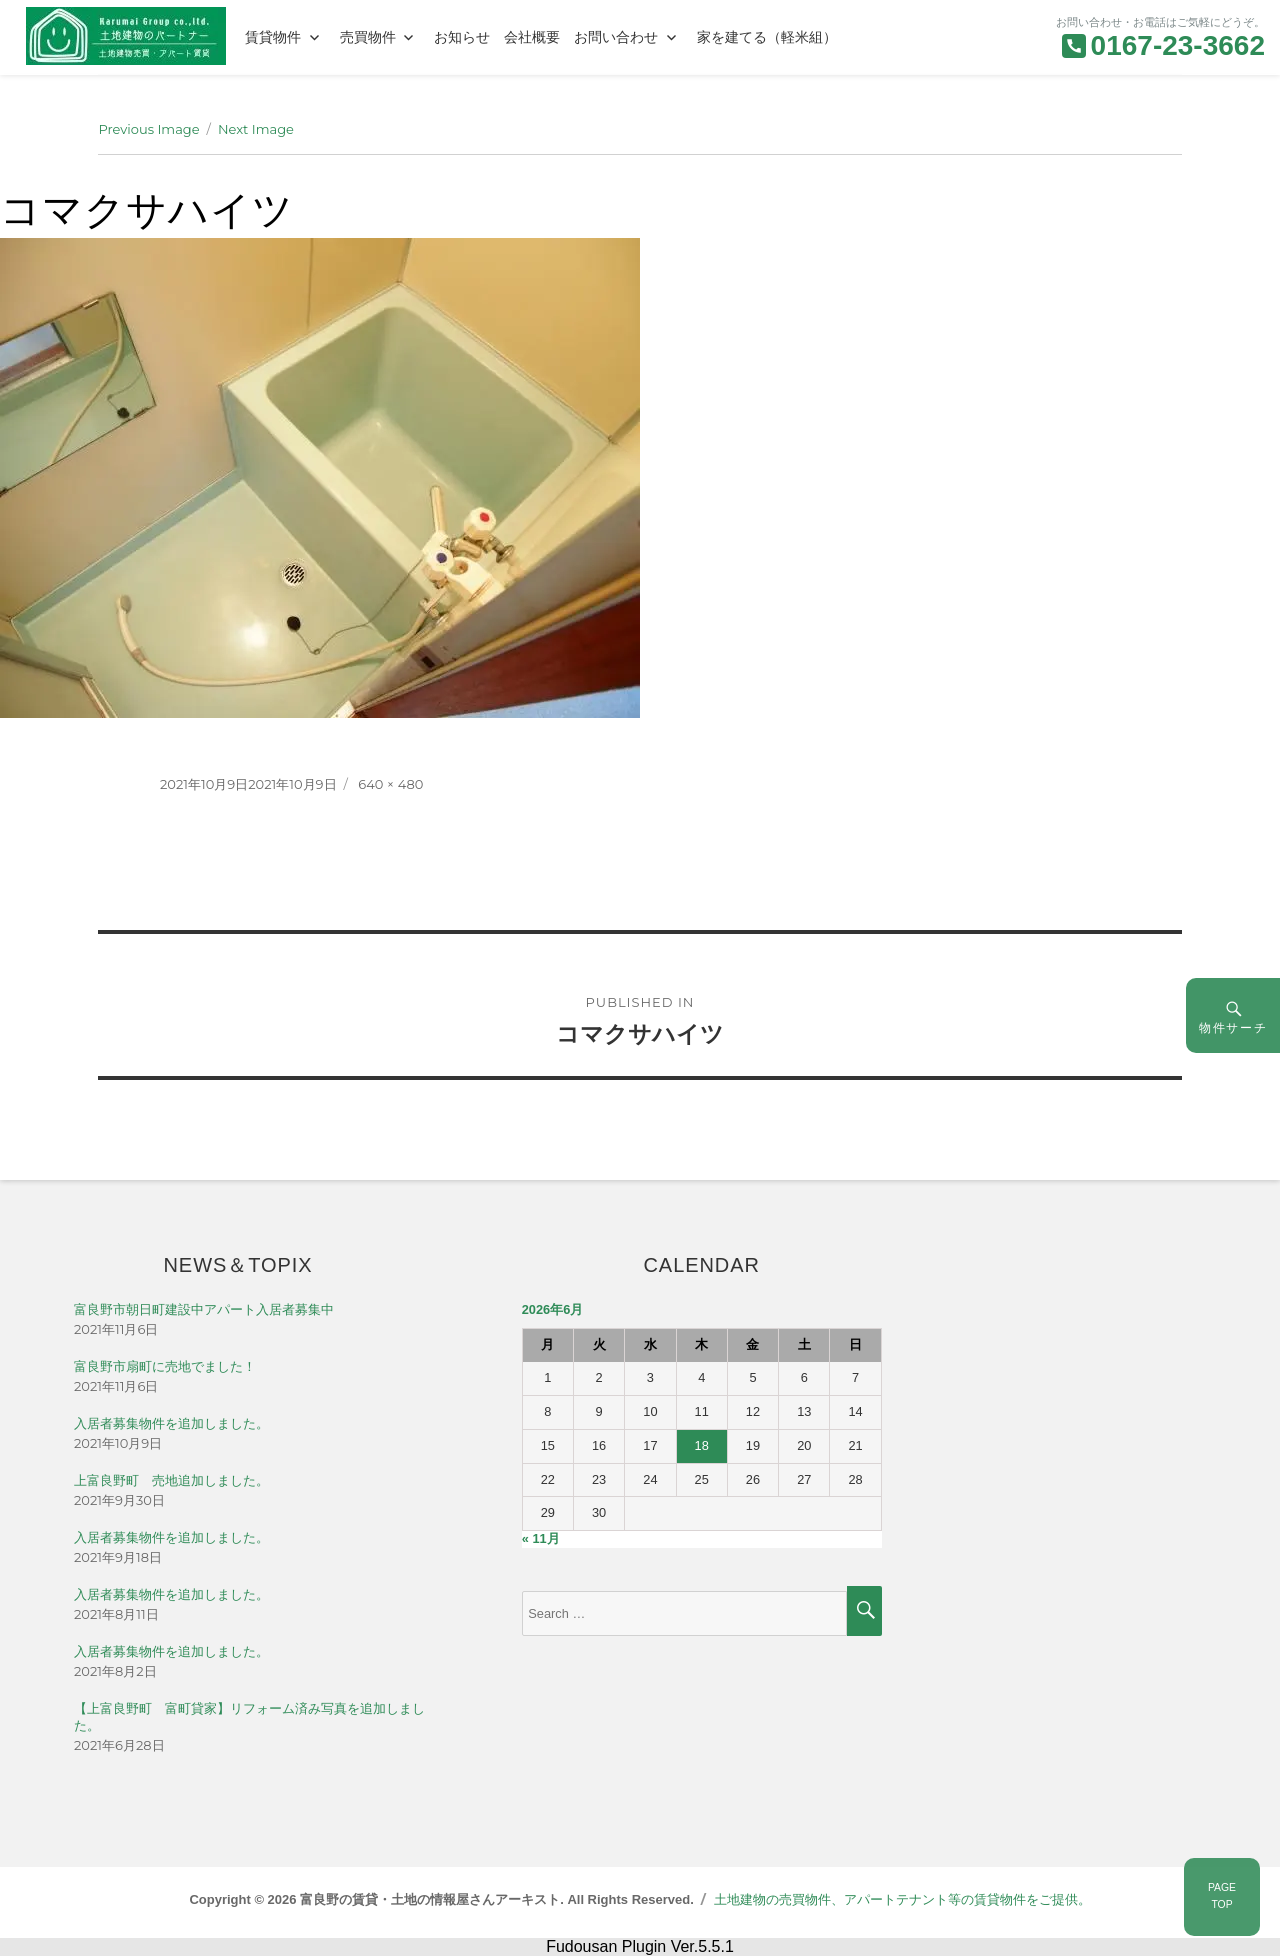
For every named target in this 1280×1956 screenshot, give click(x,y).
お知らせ (462, 37)
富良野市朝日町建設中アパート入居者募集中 (204, 1309)
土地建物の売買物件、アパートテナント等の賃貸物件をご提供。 (902, 1899)
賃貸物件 (273, 37)
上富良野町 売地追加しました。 (171, 1480)
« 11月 (541, 1538)
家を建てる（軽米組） (767, 37)
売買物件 (368, 37)
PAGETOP (1222, 1896)
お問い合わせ (616, 37)
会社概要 (532, 37)
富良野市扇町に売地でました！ (165, 1366)
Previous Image (148, 129)
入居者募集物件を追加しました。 (171, 1423)
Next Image (256, 129)
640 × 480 (390, 784)
